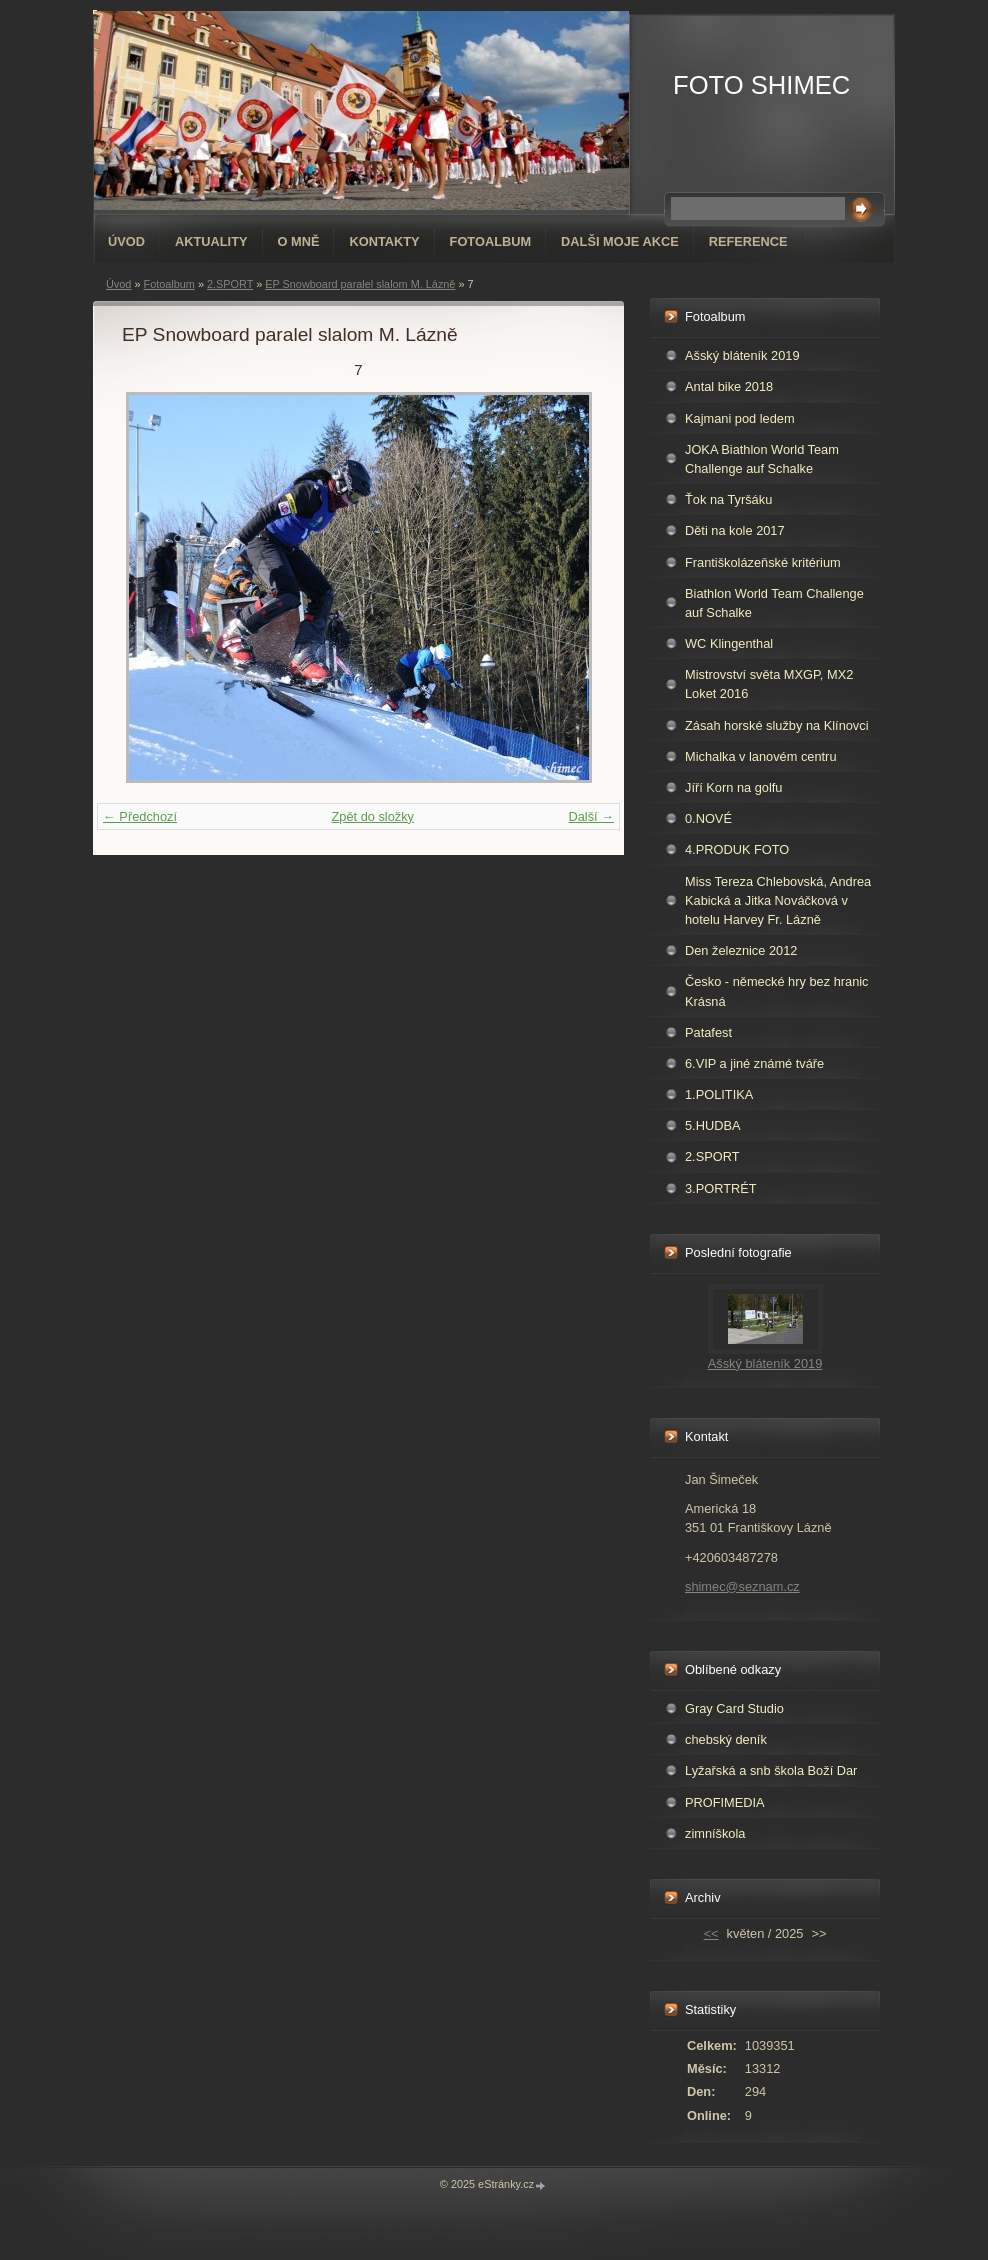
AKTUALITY (211, 241)
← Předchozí (140, 816)
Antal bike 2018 (729, 386)
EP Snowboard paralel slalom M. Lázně (360, 284)
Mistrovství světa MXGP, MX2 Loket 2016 (769, 684)
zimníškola (715, 1833)
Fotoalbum (491, 241)
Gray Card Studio (734, 1708)
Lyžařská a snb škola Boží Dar (771, 1770)
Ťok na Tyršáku (728, 499)
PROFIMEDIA (725, 1802)
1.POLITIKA (719, 1094)
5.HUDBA (712, 1125)
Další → (591, 816)
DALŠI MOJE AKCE (620, 241)
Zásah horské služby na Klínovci (777, 725)
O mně (299, 241)
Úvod (126, 241)
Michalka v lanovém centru (761, 756)
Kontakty (384, 241)
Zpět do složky (372, 816)
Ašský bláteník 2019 (742, 355)
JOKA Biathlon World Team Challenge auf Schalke (762, 459)
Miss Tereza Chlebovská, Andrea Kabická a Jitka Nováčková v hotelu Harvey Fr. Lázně (778, 900)
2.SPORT (230, 284)
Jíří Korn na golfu (733, 787)
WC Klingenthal (729, 643)
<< (711, 1933)
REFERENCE (748, 241)
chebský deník (726, 1739)
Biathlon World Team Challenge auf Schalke (774, 603)
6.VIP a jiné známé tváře (754, 1063)
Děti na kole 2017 (735, 530)
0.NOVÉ (708, 818)
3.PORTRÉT (721, 1188)
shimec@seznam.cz (742, 1586)
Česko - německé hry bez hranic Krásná (777, 991)
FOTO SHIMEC (761, 85)
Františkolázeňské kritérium (763, 562)
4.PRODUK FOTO (737, 849)
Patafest (708, 1032)
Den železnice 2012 (741, 950)
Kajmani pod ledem (740, 418)
